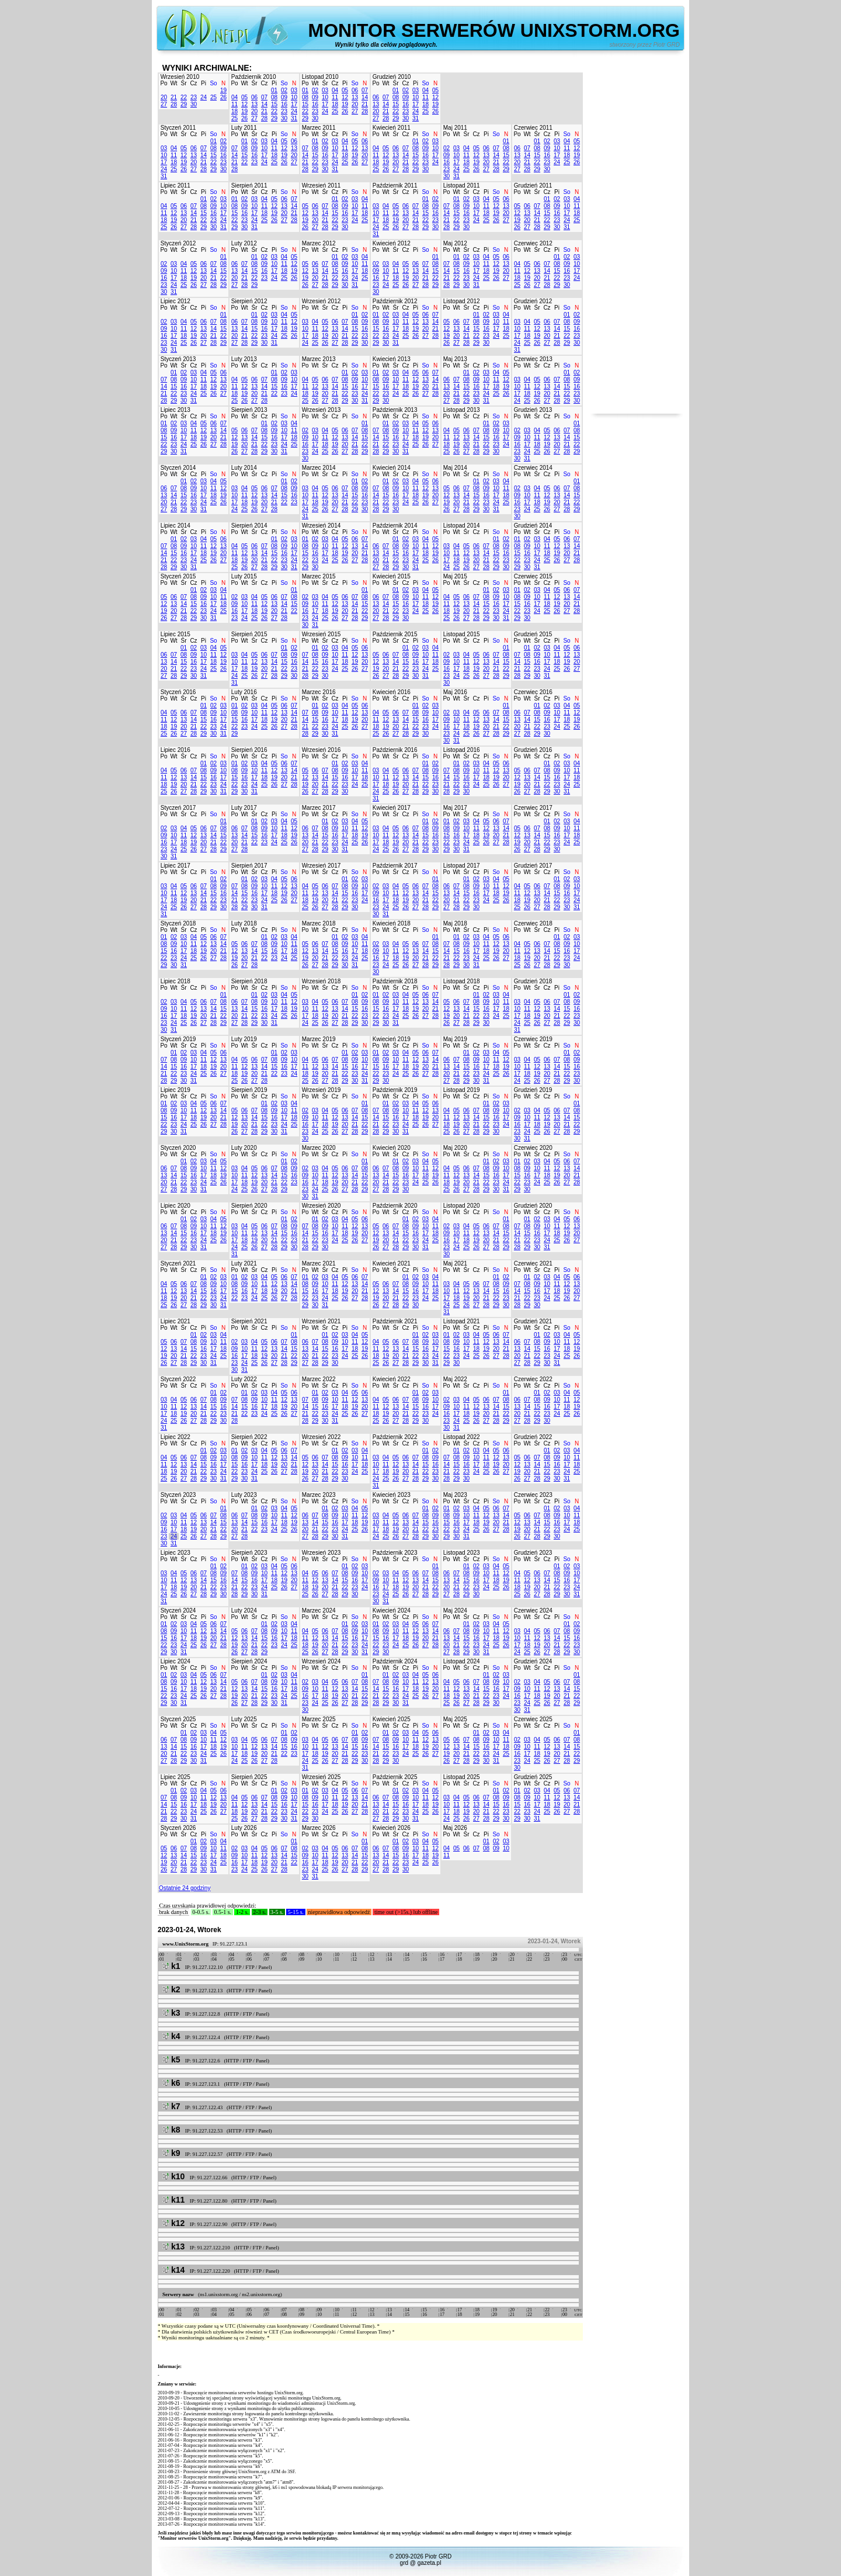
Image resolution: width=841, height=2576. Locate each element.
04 (234, 97)
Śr (184, 83)
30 (193, 104)
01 (274, 90)
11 (234, 104)
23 (193, 97)
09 (284, 97)
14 (264, 104)
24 (203, 97)
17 (294, 104)
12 (244, 104)
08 (274, 97)
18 (234, 111)
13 (254, 104)
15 (274, 104)
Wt (173, 83)
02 (284, 90)
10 (294, 97)
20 (164, 97)
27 (164, 104)
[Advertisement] (636, 238)
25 (213, 97)
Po (163, 83)
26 (223, 97)
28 (174, 104)
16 (284, 104)
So (213, 83)
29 (183, 104)
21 (174, 97)
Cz (193, 83)
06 (254, 97)
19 (223, 90)
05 (244, 97)
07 (264, 97)
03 (294, 90)
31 (294, 118)
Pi (203, 83)
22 (183, 97)
